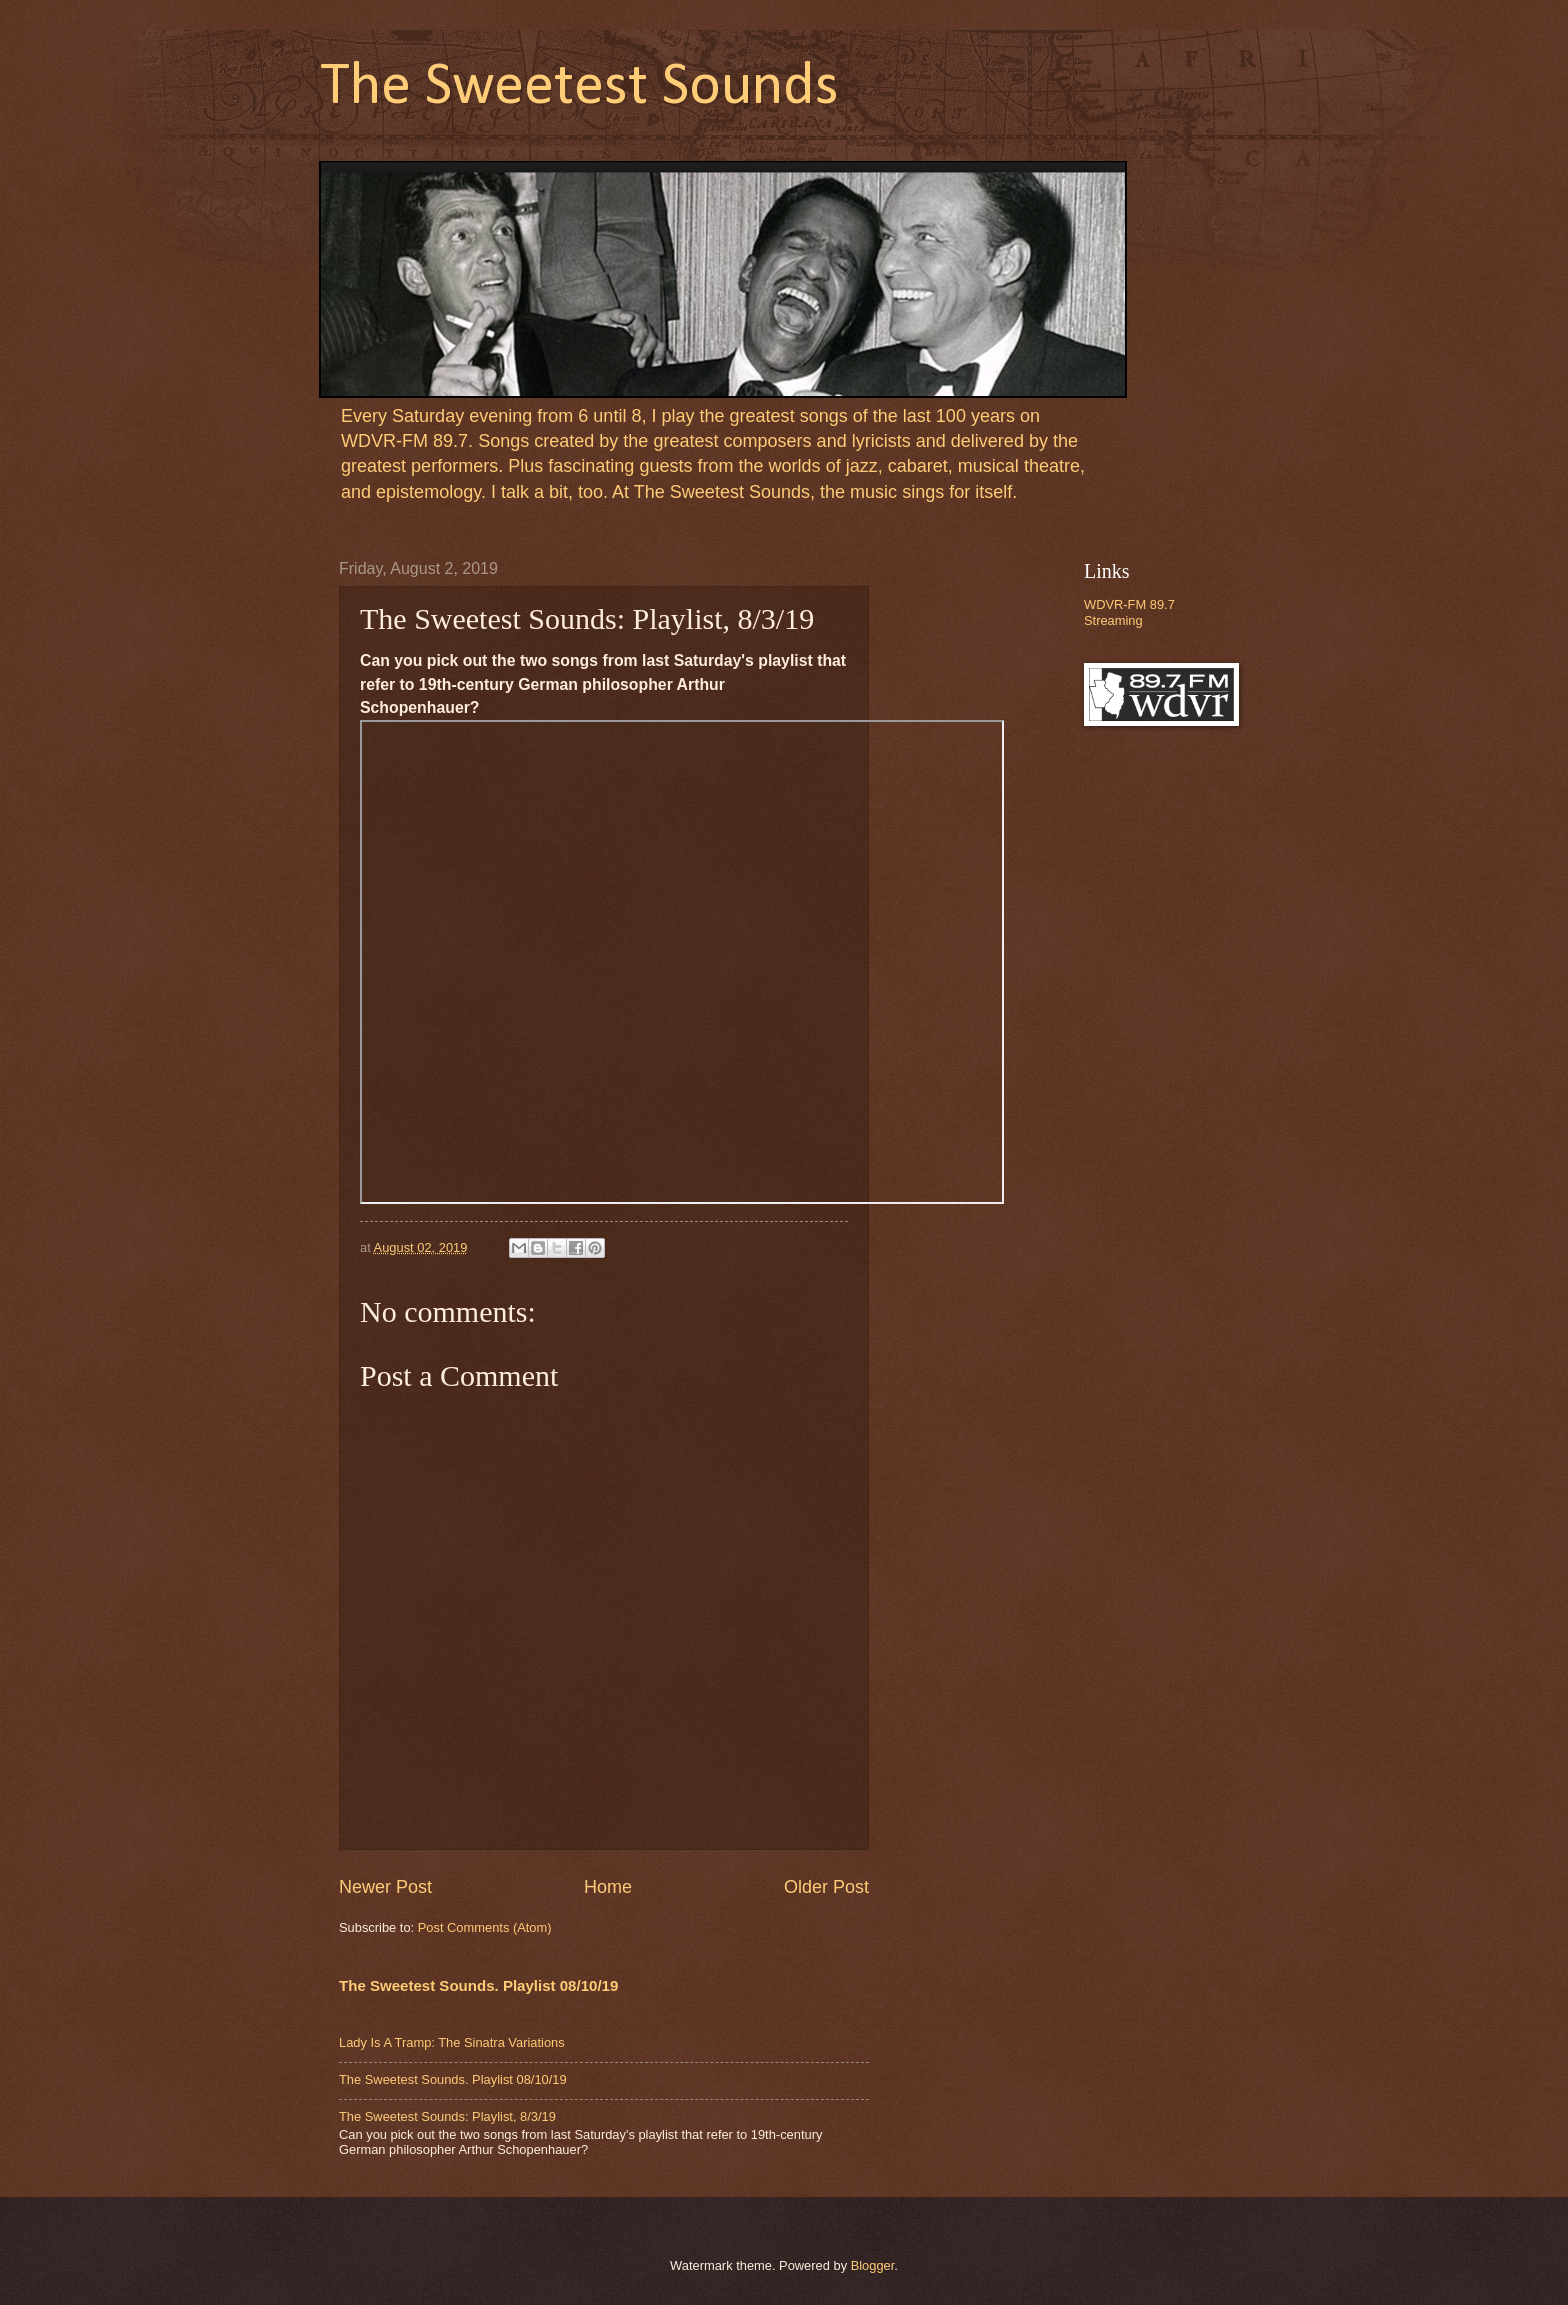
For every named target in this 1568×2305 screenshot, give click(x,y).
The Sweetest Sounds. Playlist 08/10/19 (478, 1985)
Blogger (873, 2265)
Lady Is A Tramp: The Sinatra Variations (452, 2042)
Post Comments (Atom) (485, 1927)
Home (608, 1887)
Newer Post (385, 1887)
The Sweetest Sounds (579, 88)
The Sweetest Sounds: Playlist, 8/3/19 (447, 2116)
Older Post (826, 1887)
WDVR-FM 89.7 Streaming (1129, 612)
